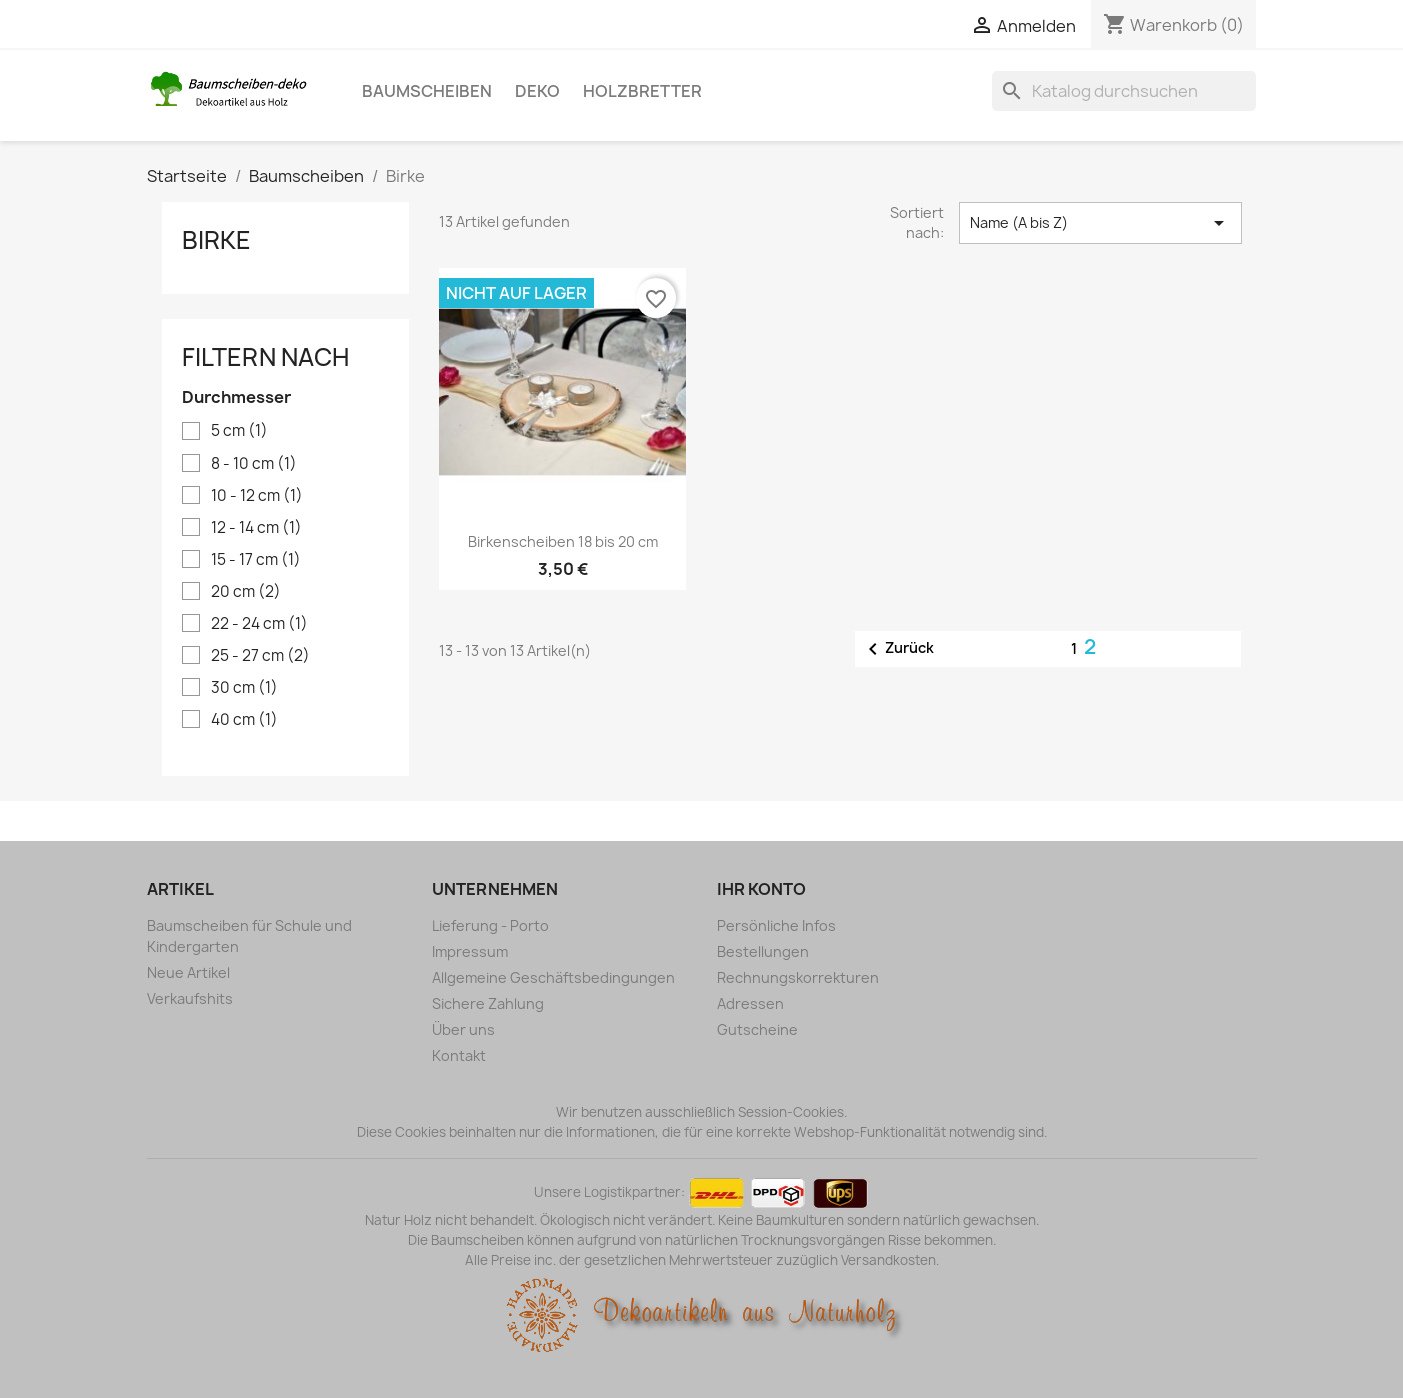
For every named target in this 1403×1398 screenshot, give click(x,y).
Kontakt (459, 1055)
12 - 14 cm (256, 528)
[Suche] (1124, 91)
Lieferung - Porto (490, 925)
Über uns (463, 1029)
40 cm (244, 720)
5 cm (239, 431)
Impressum (470, 951)
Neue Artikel (188, 972)
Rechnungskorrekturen (798, 977)
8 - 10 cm (254, 464)
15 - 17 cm (256, 560)
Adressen (750, 1003)
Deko (537, 91)
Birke (216, 240)
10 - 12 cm (257, 496)
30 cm (244, 688)
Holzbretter (642, 91)
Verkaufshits (190, 998)
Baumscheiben (427, 91)
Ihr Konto (761, 889)
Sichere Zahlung (488, 1003)
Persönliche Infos (776, 925)
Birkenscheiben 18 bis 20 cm (563, 541)
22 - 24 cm (259, 624)
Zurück (897, 649)
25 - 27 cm (260, 656)
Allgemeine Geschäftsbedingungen (553, 977)
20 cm (246, 592)
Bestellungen (763, 951)
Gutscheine (757, 1029)
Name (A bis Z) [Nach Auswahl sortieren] (1100, 223)
